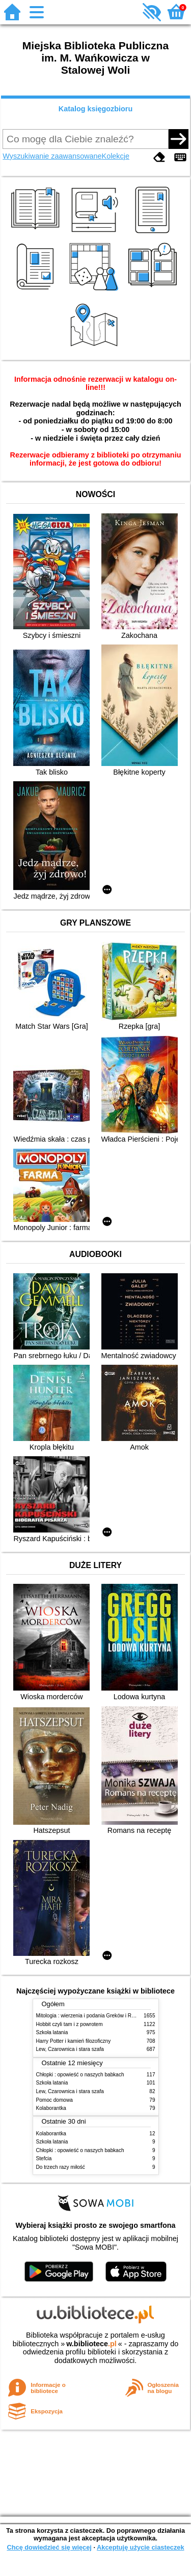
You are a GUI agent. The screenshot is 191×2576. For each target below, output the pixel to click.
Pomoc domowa (54, 2100)
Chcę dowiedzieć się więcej (49, 2547)
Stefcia (44, 2158)
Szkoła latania (52, 2032)
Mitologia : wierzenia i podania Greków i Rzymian (92, 2015)
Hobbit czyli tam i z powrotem (69, 2024)
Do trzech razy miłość (60, 2167)
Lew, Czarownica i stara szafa (70, 2049)
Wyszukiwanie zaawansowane (52, 156)
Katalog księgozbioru (96, 109)
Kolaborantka (51, 2108)
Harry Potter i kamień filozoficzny (73, 2041)
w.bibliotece (91, 2344)
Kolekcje (115, 156)
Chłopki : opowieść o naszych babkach (80, 2074)
